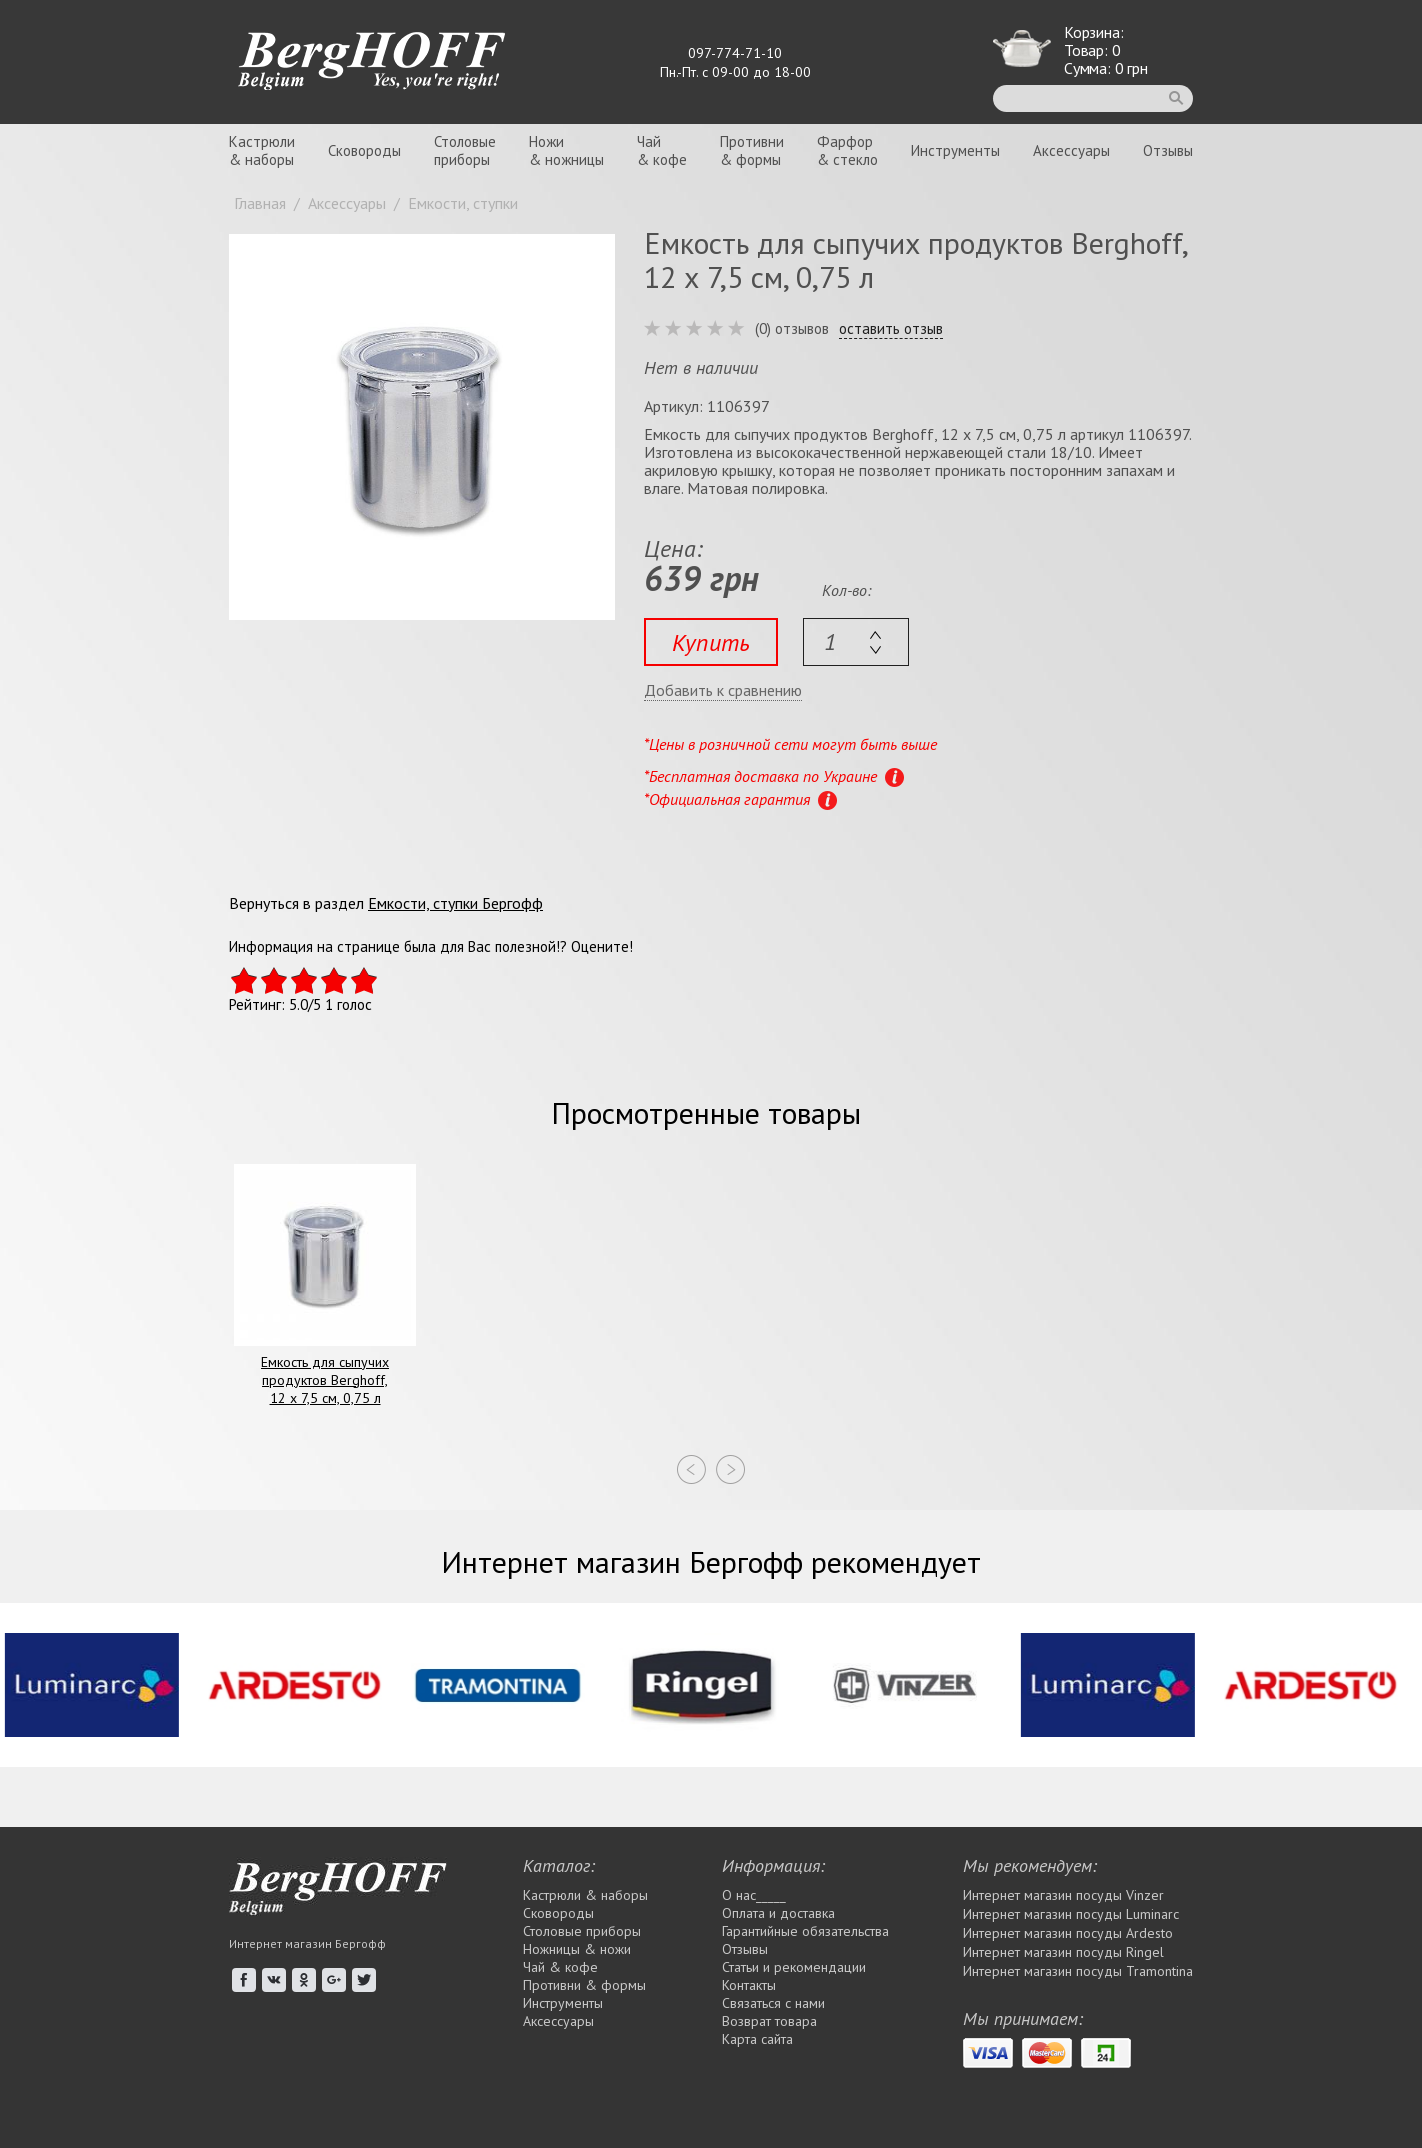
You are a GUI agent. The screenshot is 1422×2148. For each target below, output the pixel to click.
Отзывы (1168, 150)
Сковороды (364, 150)
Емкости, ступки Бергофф (455, 903)
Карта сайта (757, 2039)
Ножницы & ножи (577, 1949)
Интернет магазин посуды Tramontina (1078, 1971)
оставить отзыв (891, 329)
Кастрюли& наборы (262, 150)
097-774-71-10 (735, 53)
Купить (711, 642)
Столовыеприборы (465, 150)
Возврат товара (769, 2021)
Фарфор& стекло (847, 150)
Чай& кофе (662, 150)
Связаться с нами (773, 2003)
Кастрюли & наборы (585, 1895)
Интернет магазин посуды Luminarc (1071, 1914)
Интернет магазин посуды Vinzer (1063, 1895)
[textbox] (856, 642)
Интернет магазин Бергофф (307, 1943)
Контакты (749, 1985)
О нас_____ (754, 1895)
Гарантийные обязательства (805, 1931)
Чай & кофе (560, 1967)
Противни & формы (584, 1985)
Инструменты (955, 150)
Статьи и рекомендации (794, 1967)
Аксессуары (1071, 150)
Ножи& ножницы (566, 150)
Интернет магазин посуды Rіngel (1063, 1952)
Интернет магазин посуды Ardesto (1068, 1933)
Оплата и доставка (778, 1913)
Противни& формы (752, 150)
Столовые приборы (582, 1931)
